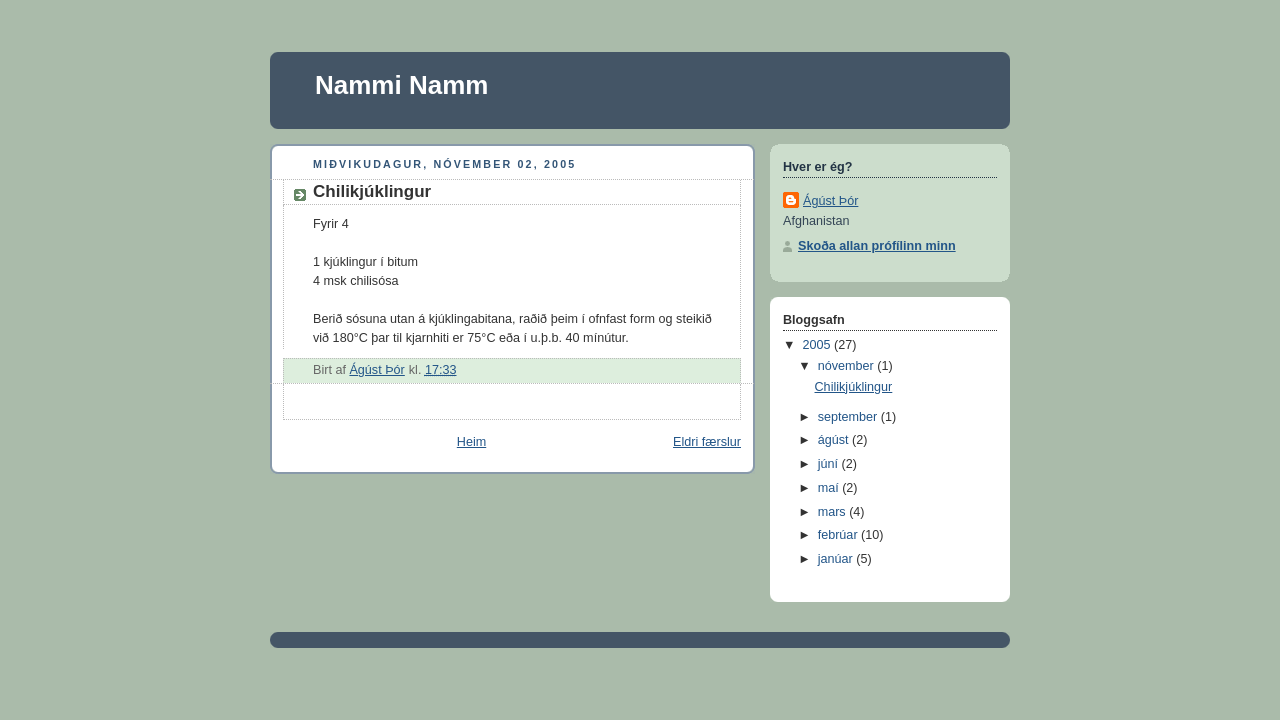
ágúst (835, 440)
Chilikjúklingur (854, 387)
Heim (471, 442)
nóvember (848, 366)
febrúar (839, 535)
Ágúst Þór (830, 201)
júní (830, 464)
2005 (819, 345)
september (849, 417)
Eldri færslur (707, 442)
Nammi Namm (401, 85)
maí (830, 488)
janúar (837, 559)
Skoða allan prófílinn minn (877, 246)
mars (834, 512)
